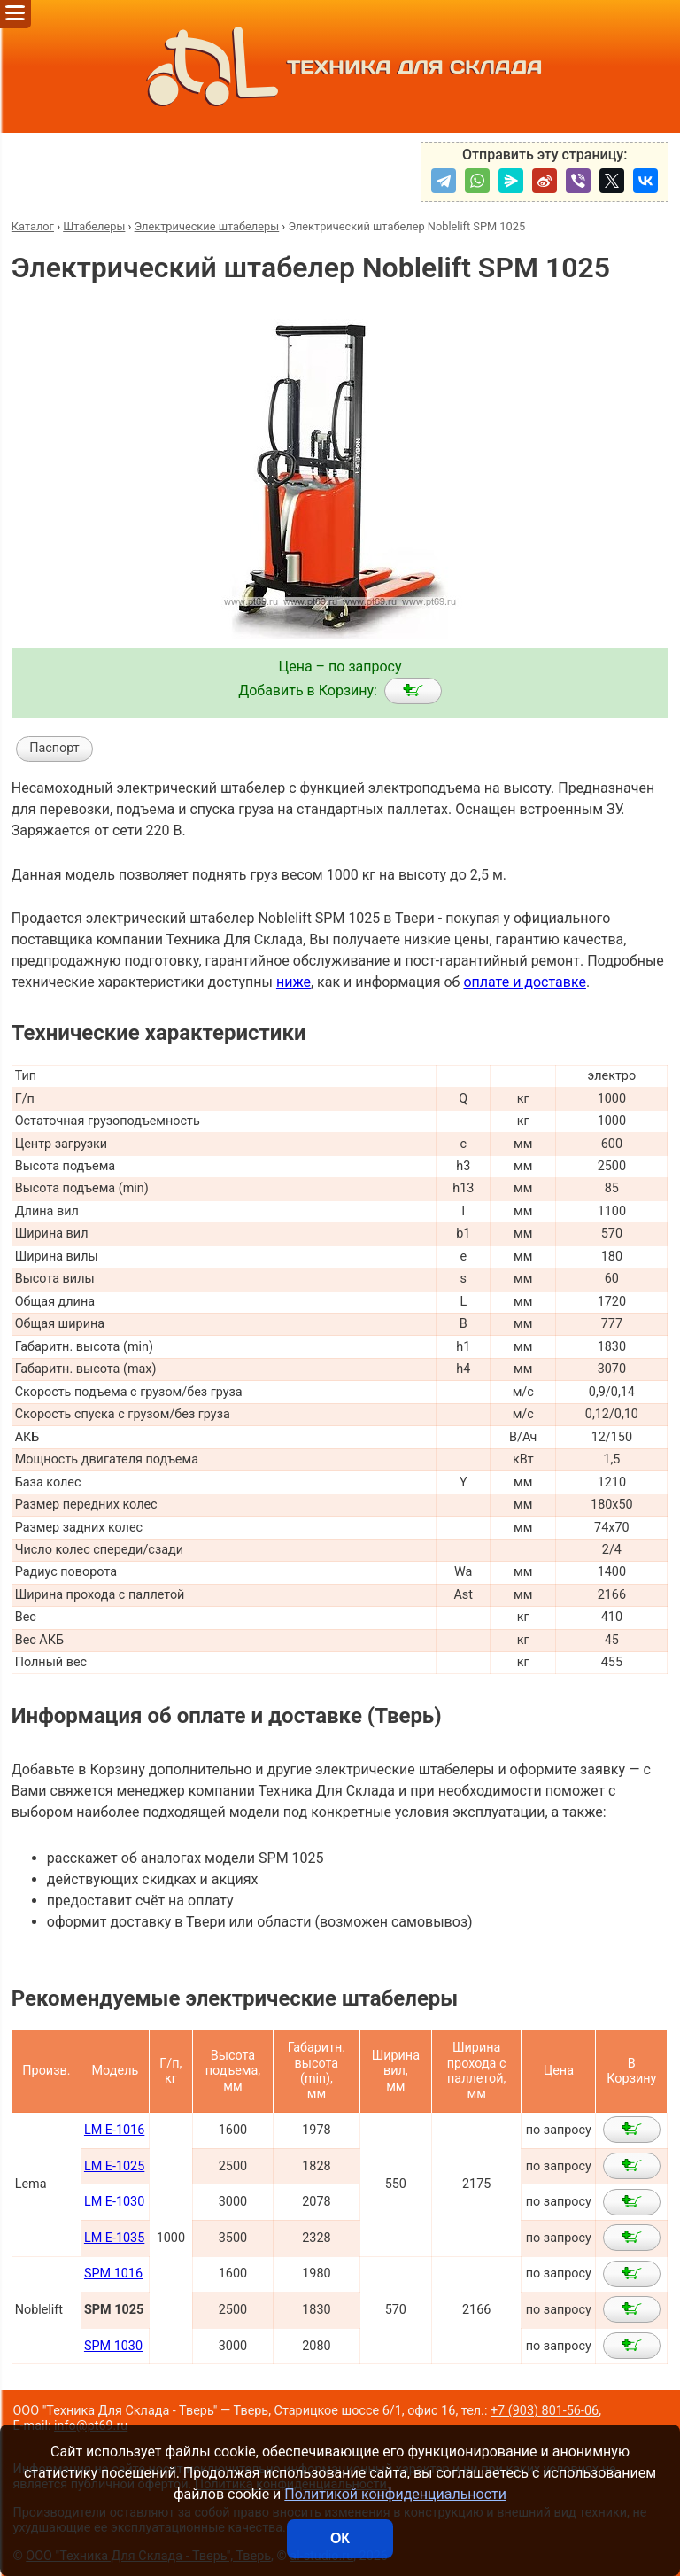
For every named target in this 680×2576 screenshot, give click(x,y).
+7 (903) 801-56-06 (545, 2410)
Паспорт (54, 748)
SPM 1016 (113, 2273)
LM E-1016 (114, 2130)
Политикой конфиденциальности (395, 2494)
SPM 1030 (113, 2346)
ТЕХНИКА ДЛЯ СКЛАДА (340, 66)
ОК (340, 2538)
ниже (293, 982)
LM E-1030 (114, 2201)
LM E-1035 (114, 2238)
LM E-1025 (114, 2166)
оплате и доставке (524, 982)
